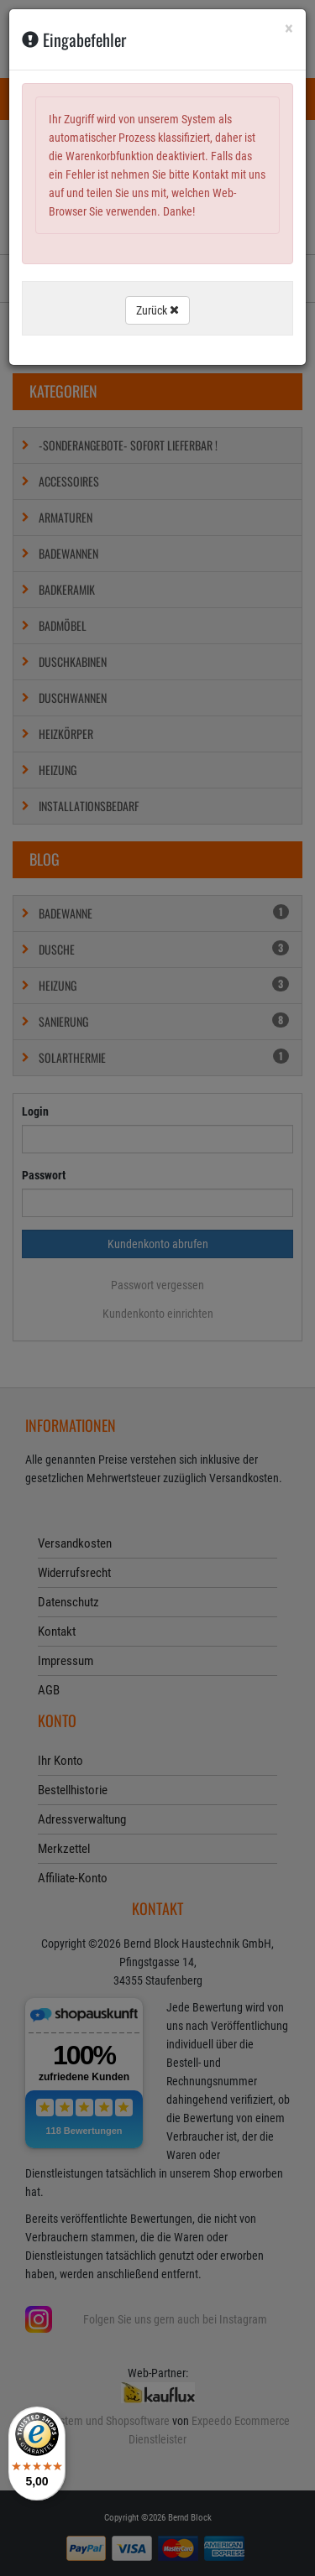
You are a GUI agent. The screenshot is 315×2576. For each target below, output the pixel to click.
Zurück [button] (157, 310)
